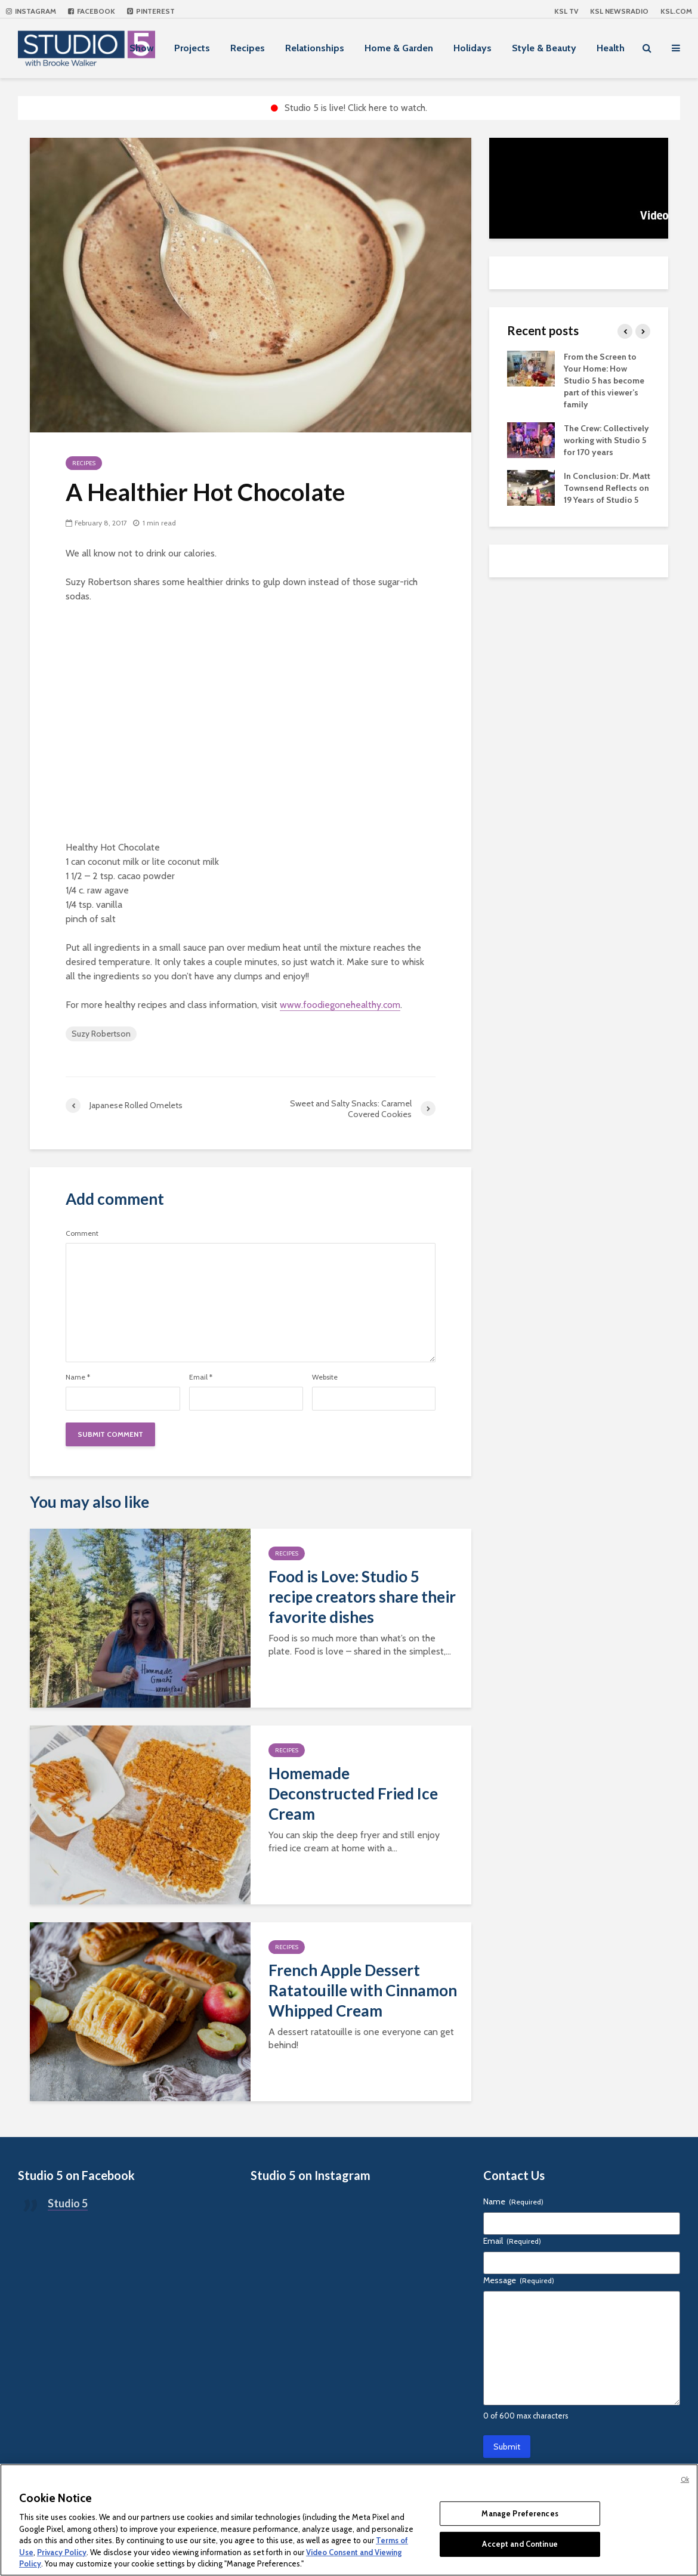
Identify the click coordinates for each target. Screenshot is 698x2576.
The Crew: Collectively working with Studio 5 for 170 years (606, 440)
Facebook (91, 11)
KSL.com (676, 11)
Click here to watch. (387, 107)
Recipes (247, 48)
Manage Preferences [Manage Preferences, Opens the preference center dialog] (519, 2513)
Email (200, 1377)
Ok (685, 2479)
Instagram (31, 11)
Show (141, 48)
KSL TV (566, 11)
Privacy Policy (62, 2552)
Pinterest (151, 11)
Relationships (314, 48)
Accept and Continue (519, 2544)
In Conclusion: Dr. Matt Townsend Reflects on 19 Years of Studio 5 (607, 488)
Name (78, 1377)
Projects (192, 48)
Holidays (472, 48)
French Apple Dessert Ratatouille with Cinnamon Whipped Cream (362, 1990)
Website (325, 1377)
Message (518, 2280)
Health (611, 48)
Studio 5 (68, 2203)
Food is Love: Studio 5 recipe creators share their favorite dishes (362, 1596)
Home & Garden (399, 48)
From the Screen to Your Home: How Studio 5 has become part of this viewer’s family (604, 380)
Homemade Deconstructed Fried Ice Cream (353, 1793)
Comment (82, 1233)
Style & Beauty (544, 48)
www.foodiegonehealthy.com (340, 1004)
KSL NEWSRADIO (619, 11)
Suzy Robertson (101, 1033)
